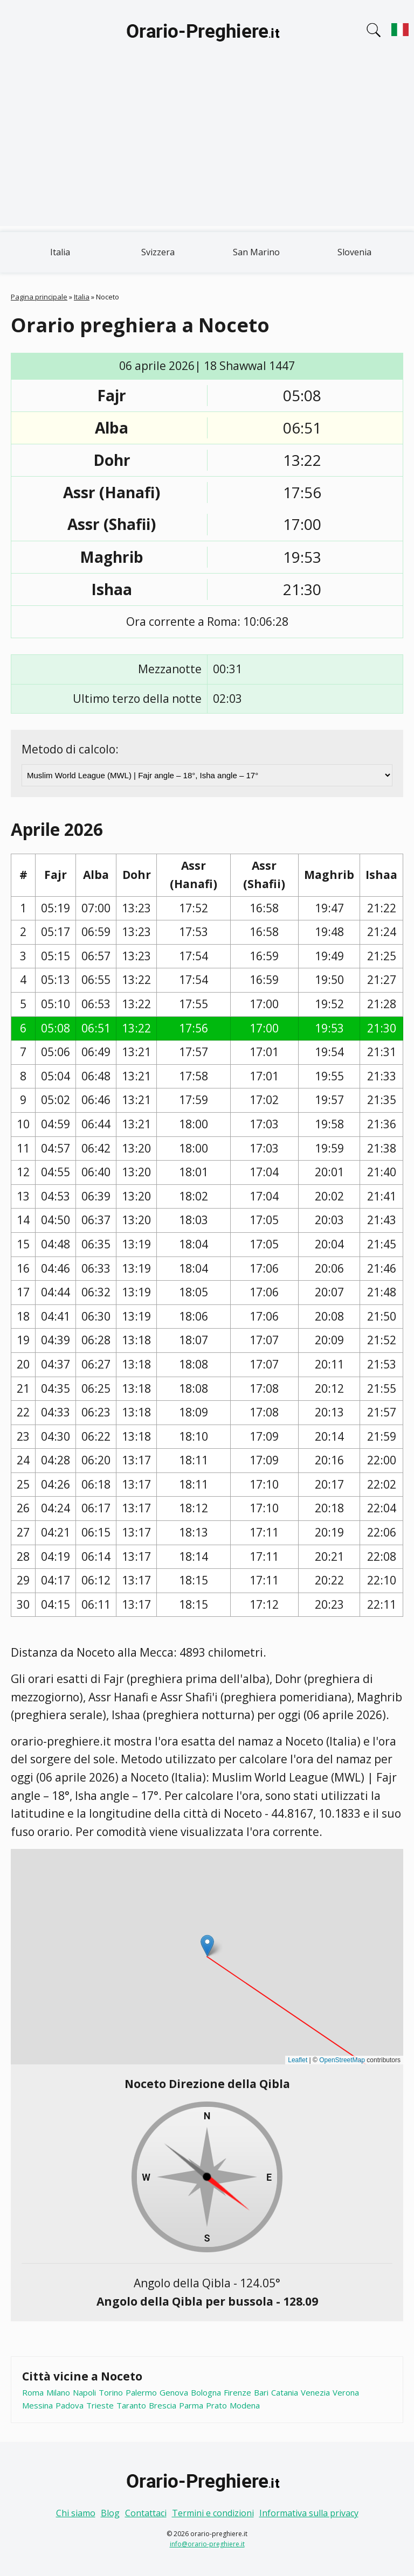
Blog (110, 2513)
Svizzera (158, 252)
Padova (70, 2405)
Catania (284, 2392)
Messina (37, 2405)
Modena (245, 2405)
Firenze (237, 2392)
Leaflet (297, 2060)
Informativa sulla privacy (308, 2513)
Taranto (131, 2405)
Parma (191, 2405)
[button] (207, 1946)
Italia (60, 252)
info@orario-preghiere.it (207, 2544)
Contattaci (146, 2513)
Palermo (141, 2392)
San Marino (256, 252)
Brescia (162, 2405)
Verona (346, 2392)
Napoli (84, 2392)
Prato (216, 2405)
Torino (111, 2392)
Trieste (100, 2405)
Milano (58, 2392)
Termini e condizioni (213, 2513)
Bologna (206, 2392)
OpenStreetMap (342, 2060)
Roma (33, 2392)
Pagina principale (39, 297)
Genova (174, 2392)
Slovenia (354, 252)
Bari (261, 2392)
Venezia (315, 2392)
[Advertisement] (207, 150)
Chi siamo (75, 2513)
